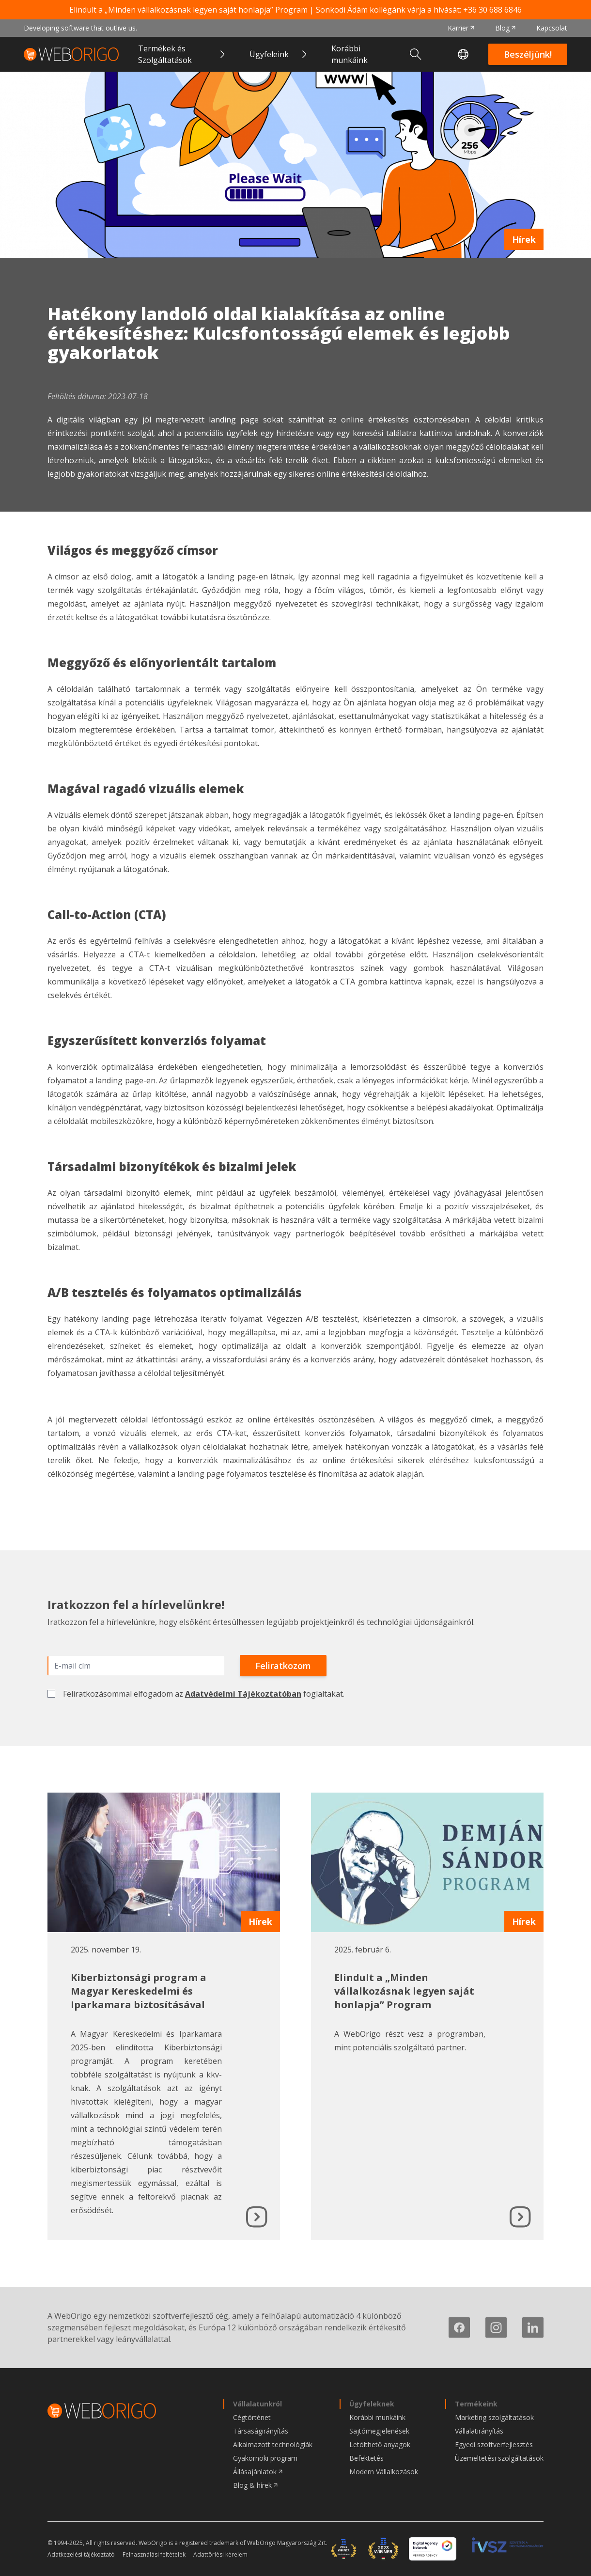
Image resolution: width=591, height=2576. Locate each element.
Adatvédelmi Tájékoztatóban (243, 1693)
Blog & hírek (252, 2485)
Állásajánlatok (255, 2471)
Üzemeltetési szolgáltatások (499, 2458)
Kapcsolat (551, 27)
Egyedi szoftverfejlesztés (494, 2444)
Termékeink (476, 2403)
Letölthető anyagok (379, 2444)
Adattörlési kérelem (220, 2555)
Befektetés (366, 2458)
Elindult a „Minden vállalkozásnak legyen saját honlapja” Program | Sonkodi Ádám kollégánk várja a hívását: (295, 9)
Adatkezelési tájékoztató (81, 2555)
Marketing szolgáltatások (494, 2417)
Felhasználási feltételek (154, 2555)
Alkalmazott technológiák (272, 2444)
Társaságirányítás (260, 2430)
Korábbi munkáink (349, 54)
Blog (502, 27)
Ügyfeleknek (371, 2403)
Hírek (524, 239)
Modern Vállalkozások (383, 2471)
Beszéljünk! (528, 54)
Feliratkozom (283, 1665)
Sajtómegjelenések (379, 2430)
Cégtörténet (252, 2417)
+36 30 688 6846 (492, 9)
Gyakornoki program (265, 2458)
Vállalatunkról (257, 2403)
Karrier (458, 27)
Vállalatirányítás (479, 2430)
